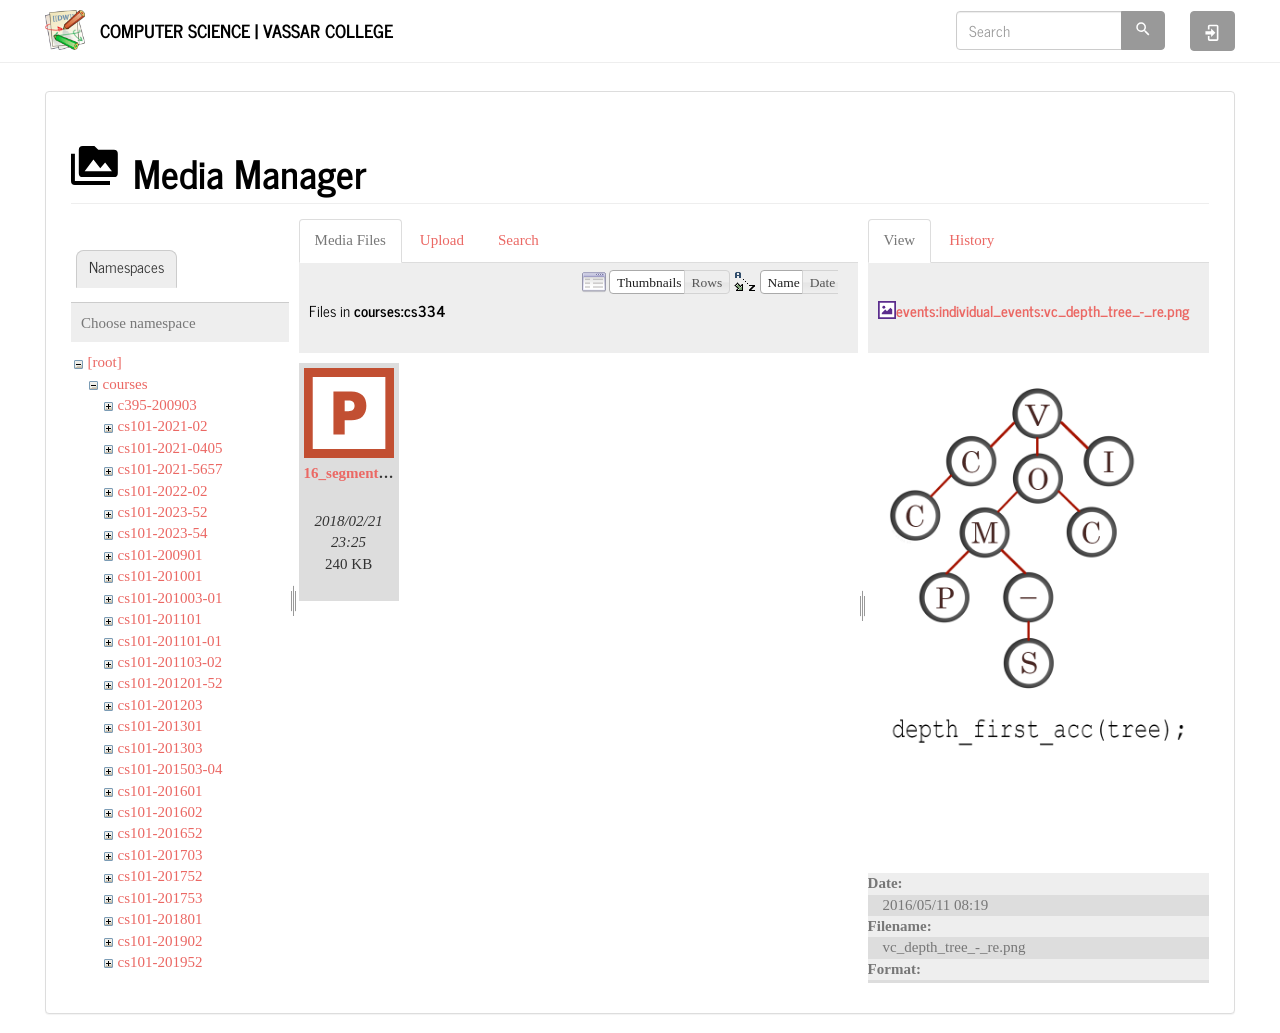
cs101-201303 (160, 748)
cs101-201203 (160, 705)
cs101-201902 (160, 941)
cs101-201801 (160, 919)
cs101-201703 (160, 855)
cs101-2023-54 (163, 533)
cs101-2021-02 (163, 426)
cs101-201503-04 (170, 769)
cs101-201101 (160, 619)
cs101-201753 (160, 898)
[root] (105, 362)
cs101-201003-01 (170, 598)
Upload (442, 240)
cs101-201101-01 (170, 641)
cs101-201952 (160, 962)
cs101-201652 (160, 833)
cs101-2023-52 (163, 512)
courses (125, 384)
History (971, 240)
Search (518, 240)
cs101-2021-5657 (170, 469)
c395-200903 (157, 405)
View (900, 240)
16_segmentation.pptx (374, 473)
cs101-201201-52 (170, 683)
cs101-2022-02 (163, 491)
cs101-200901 (160, 555)
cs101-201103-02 (170, 662)
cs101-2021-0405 (170, 448)
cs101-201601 (160, 791)
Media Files (350, 240)
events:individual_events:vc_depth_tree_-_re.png (1042, 310)
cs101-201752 (160, 876)
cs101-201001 (160, 576)
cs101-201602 (160, 812)
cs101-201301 (160, 726)
